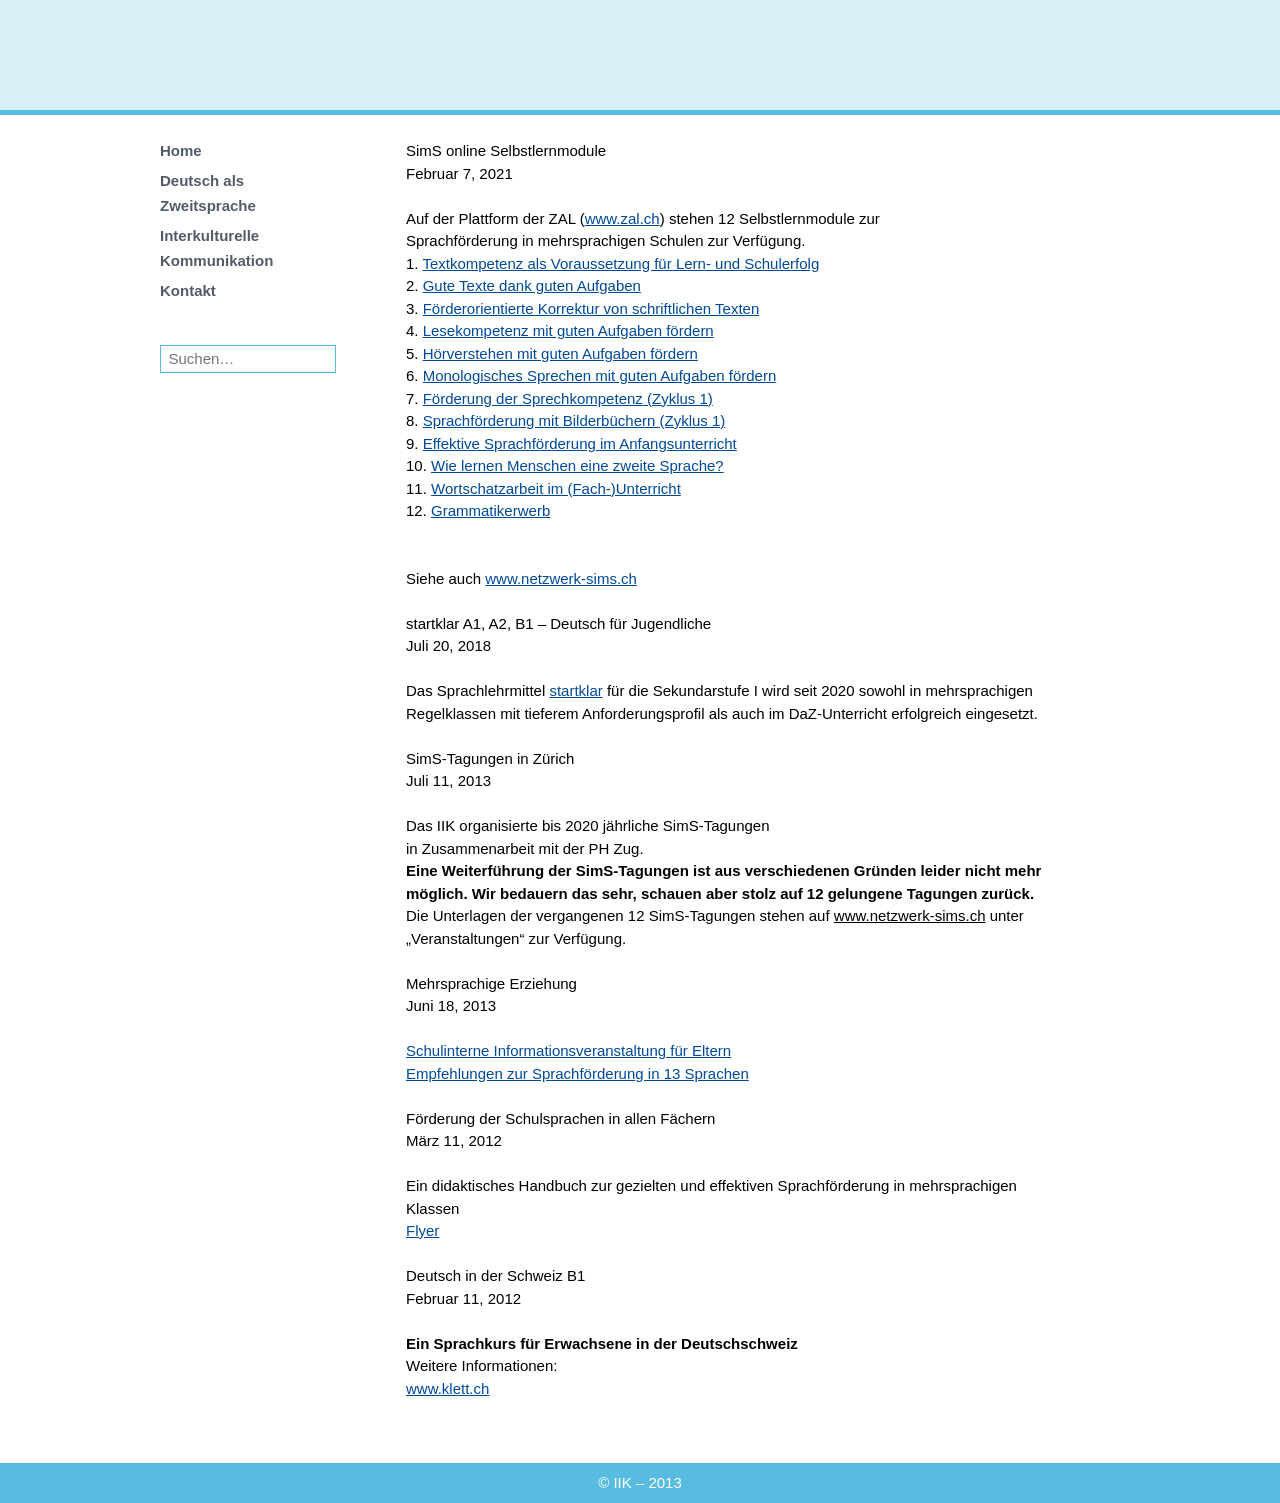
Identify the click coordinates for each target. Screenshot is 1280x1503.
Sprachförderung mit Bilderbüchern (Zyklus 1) (574, 420)
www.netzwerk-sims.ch (561, 578)
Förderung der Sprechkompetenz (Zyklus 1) (568, 398)
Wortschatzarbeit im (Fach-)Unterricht (556, 488)
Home (181, 150)
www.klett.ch (447, 1388)
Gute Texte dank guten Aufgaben (532, 285)
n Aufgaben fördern (713, 375)
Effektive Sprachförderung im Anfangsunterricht (580, 443)
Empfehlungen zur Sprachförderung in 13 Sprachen (577, 1073)
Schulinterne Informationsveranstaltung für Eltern (568, 1050)
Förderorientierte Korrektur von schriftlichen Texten (591, 308)
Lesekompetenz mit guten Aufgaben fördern (568, 330)
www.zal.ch (622, 218)
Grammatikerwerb (490, 510)
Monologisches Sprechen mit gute (536, 375)
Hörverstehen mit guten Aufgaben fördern (560, 353)
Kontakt (188, 290)
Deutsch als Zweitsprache (208, 193)
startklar (575, 690)
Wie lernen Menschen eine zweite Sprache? (577, 465)
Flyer (422, 1230)
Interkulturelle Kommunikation (216, 248)
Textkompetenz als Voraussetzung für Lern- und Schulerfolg (620, 263)
